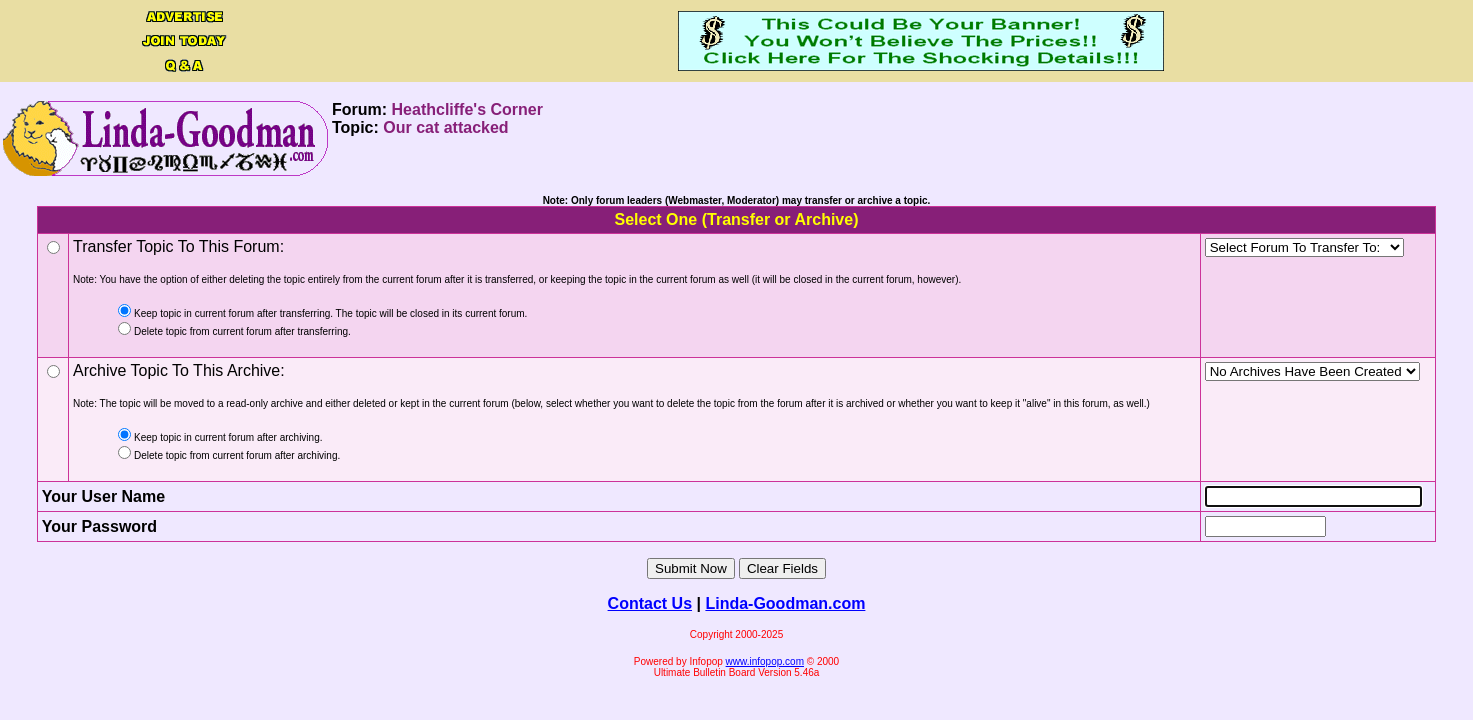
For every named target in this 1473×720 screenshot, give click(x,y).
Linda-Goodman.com (785, 603)
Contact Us (650, 603)
